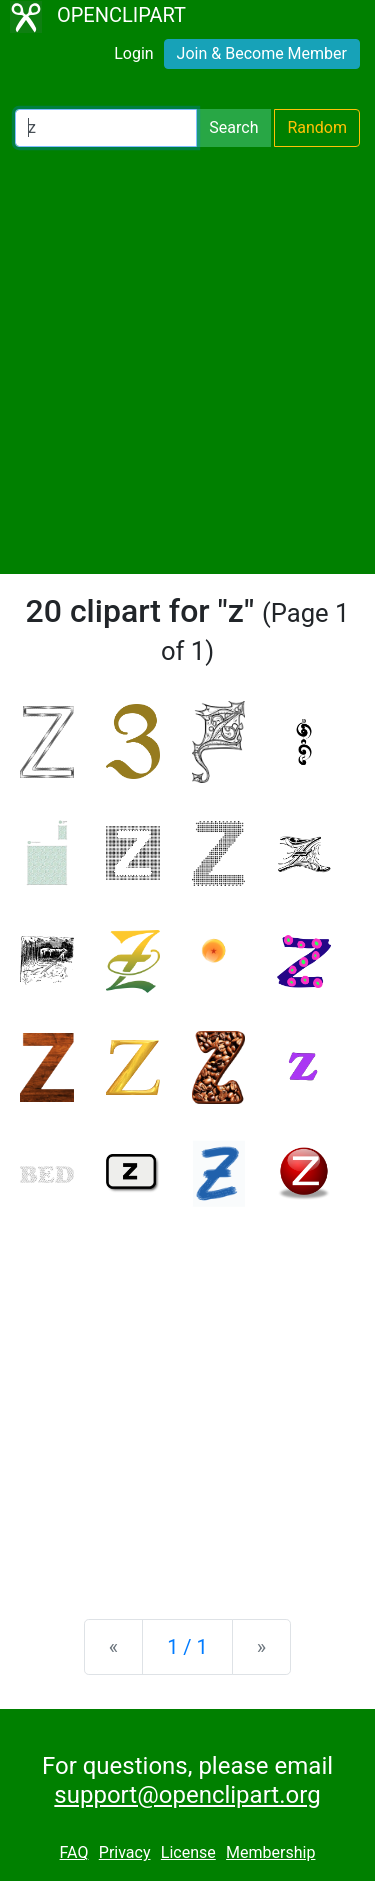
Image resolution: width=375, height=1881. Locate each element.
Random (317, 127)
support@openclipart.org (187, 1795)
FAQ (74, 1852)
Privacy (125, 1852)
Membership (270, 1852)
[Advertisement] (187, 360)
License (188, 1852)
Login (133, 53)
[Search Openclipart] (106, 128)
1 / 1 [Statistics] (187, 1647)
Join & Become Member (262, 53)
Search (233, 127)
